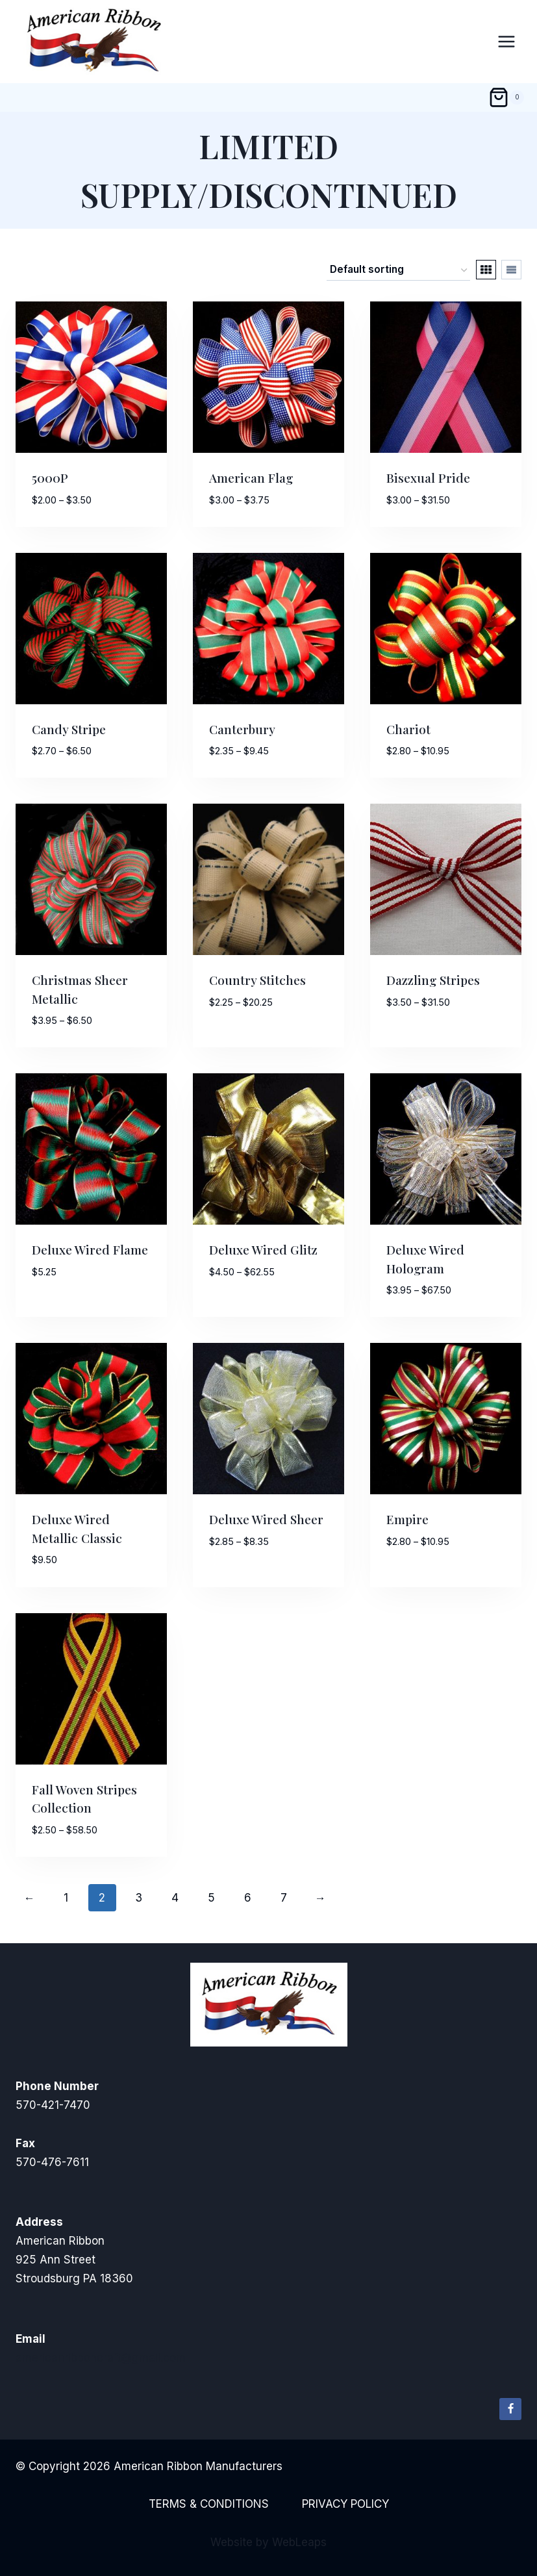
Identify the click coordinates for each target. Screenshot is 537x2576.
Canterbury (242, 729)
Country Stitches (257, 979)
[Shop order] (398, 270)
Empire (407, 1519)
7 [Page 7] (284, 1897)
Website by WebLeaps (268, 2542)
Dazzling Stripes (433, 979)
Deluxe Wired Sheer (266, 1519)
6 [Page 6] (247, 1897)
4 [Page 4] (175, 1897)
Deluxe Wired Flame (90, 1249)
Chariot (408, 729)
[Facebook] (510, 2409)
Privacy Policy (345, 2503)
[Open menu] (506, 41)
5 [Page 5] (211, 1897)
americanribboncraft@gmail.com (101, 2357)
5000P (50, 477)
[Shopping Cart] (506, 97)
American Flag (251, 477)
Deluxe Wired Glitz (263, 1249)
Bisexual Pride (428, 477)
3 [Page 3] (138, 1897)
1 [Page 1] (66, 1897)
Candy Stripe (69, 729)
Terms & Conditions (209, 2503)
